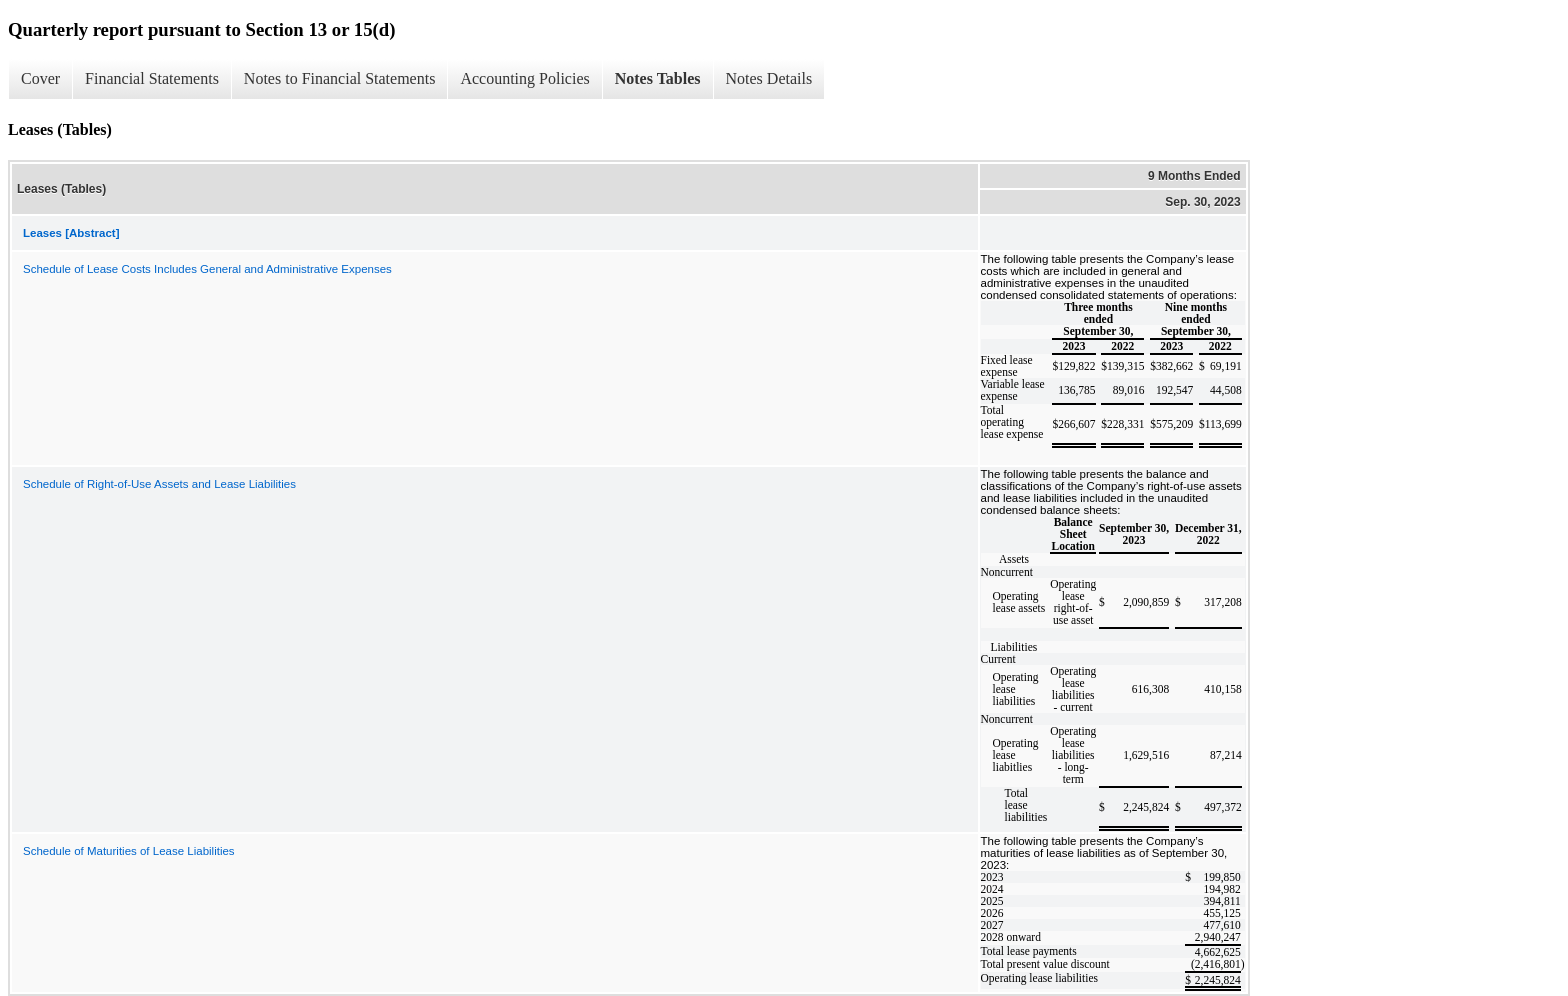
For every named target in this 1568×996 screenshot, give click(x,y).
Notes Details (769, 78)
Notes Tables (658, 78)
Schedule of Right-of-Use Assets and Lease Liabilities (159, 484)
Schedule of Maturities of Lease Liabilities (129, 851)
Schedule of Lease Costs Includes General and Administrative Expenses (207, 269)
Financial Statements (152, 78)
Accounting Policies (524, 78)
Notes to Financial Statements (340, 78)
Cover (40, 78)
